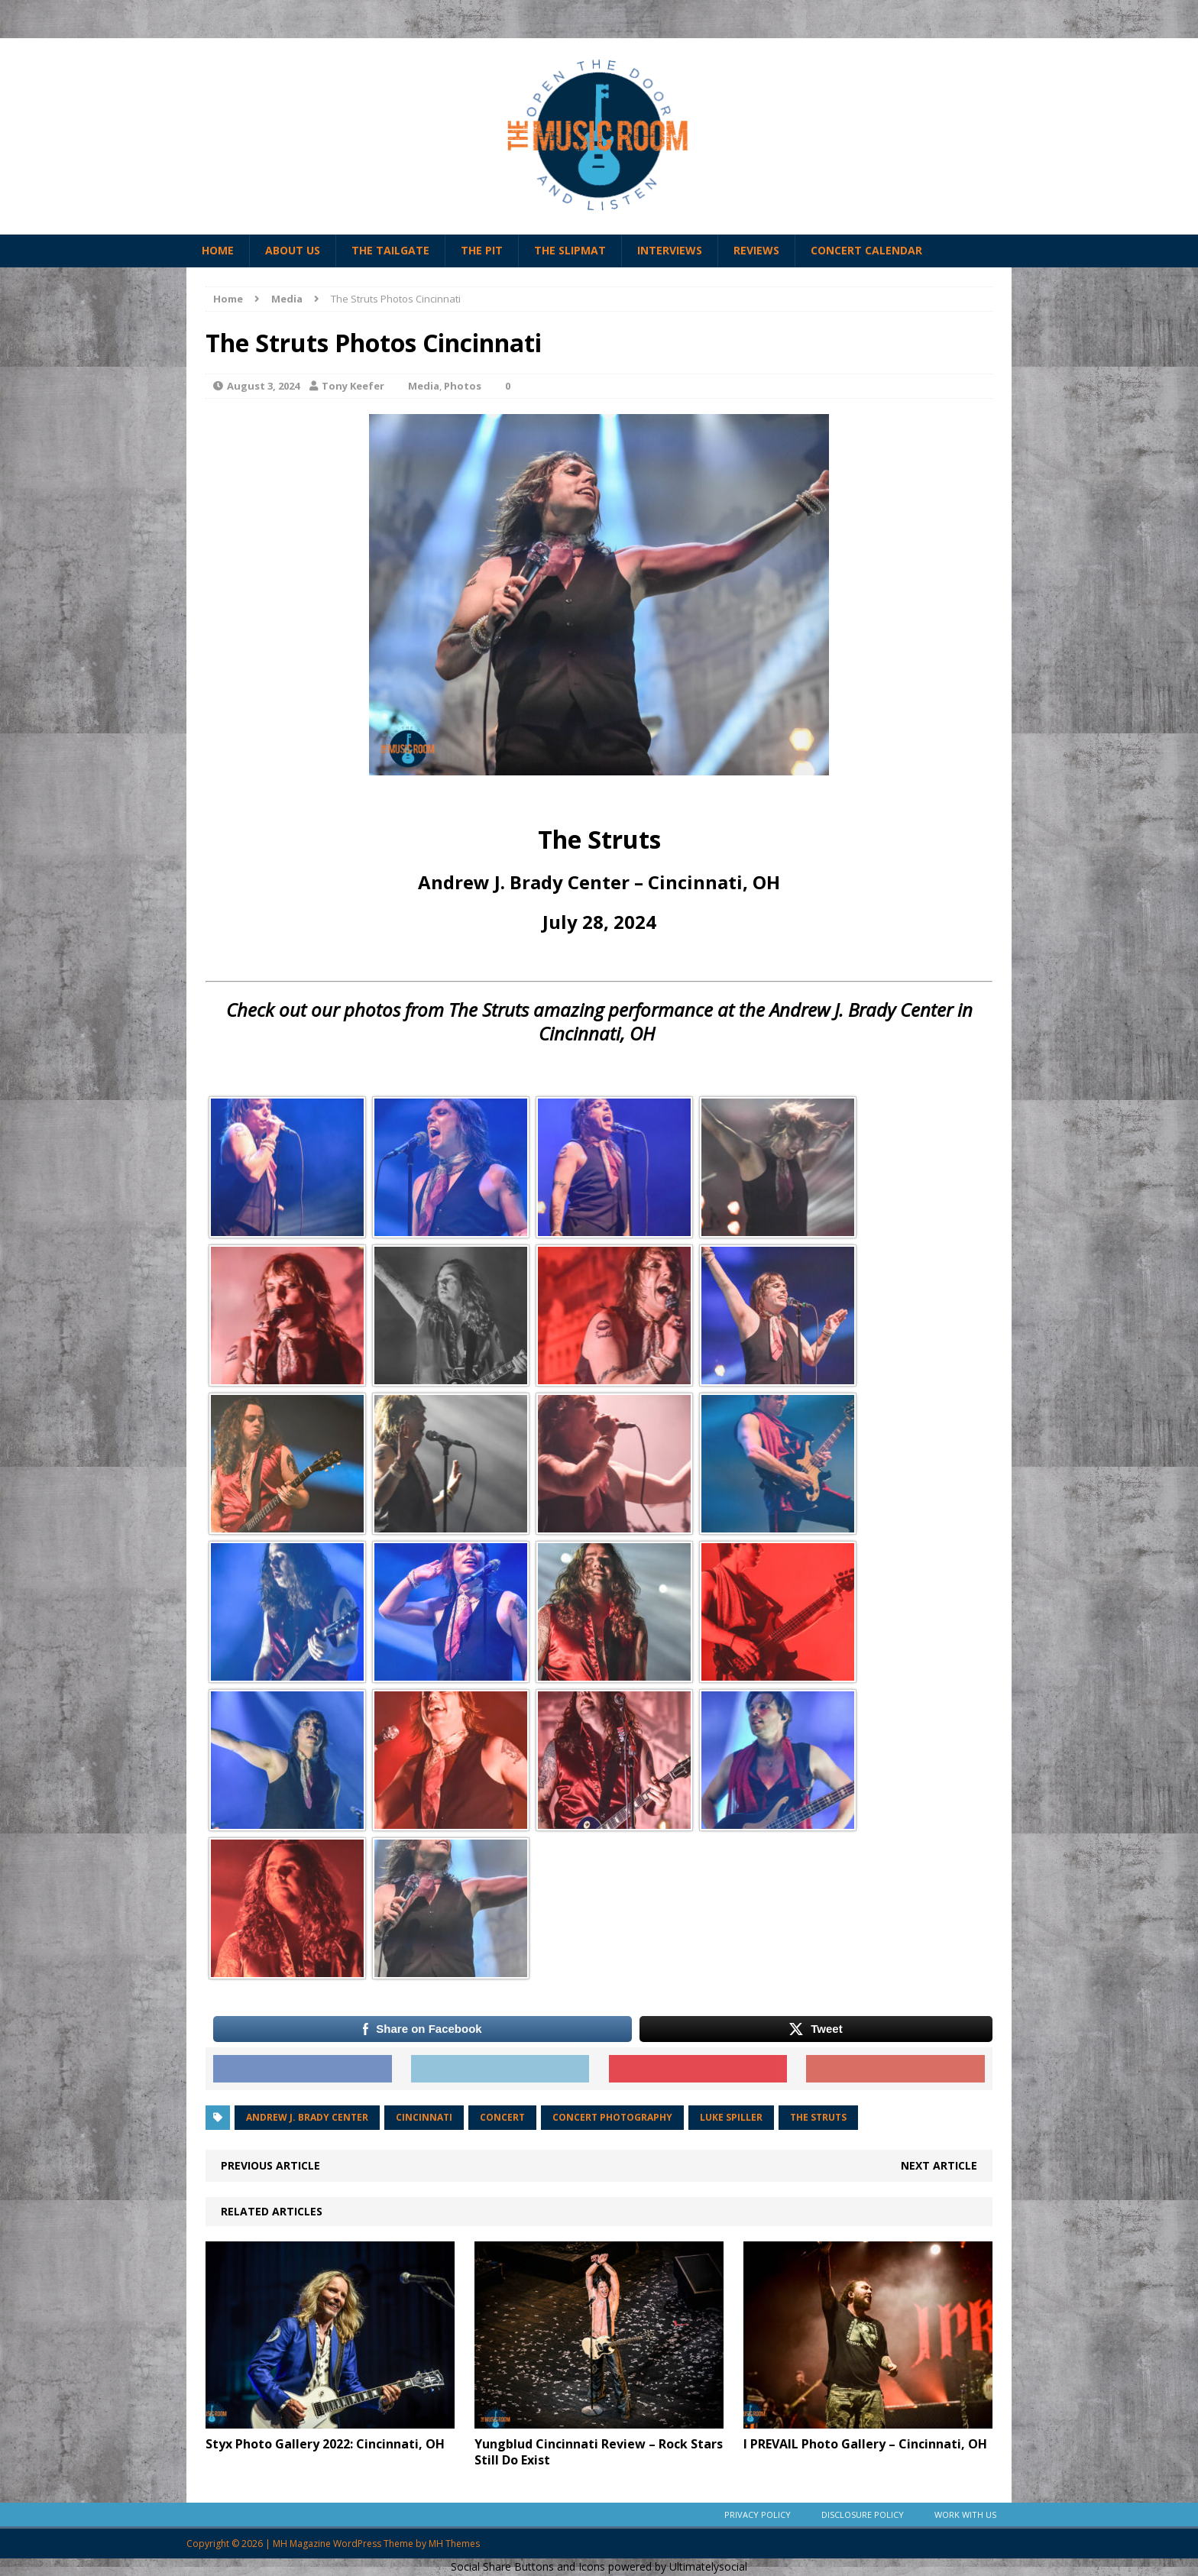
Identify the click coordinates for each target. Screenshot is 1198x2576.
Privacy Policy (757, 2514)
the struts (818, 2117)
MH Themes (454, 2543)
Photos (462, 386)
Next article (939, 2165)
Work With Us (965, 2514)
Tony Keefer (353, 386)
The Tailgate (390, 250)
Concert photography (612, 2117)
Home (218, 250)
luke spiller (731, 2117)
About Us (292, 250)
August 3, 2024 (263, 386)
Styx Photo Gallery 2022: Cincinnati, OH (325, 2443)
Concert (502, 2117)
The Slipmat (570, 250)
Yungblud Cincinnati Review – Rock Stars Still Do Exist (598, 2451)
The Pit (482, 250)
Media (423, 386)
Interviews (669, 250)
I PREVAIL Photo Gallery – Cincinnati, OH (865, 2443)
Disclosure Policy (862, 2514)
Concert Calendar (866, 250)
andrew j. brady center (307, 2117)
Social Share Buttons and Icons (528, 2566)
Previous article (270, 2165)
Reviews (756, 250)
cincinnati (424, 2117)
